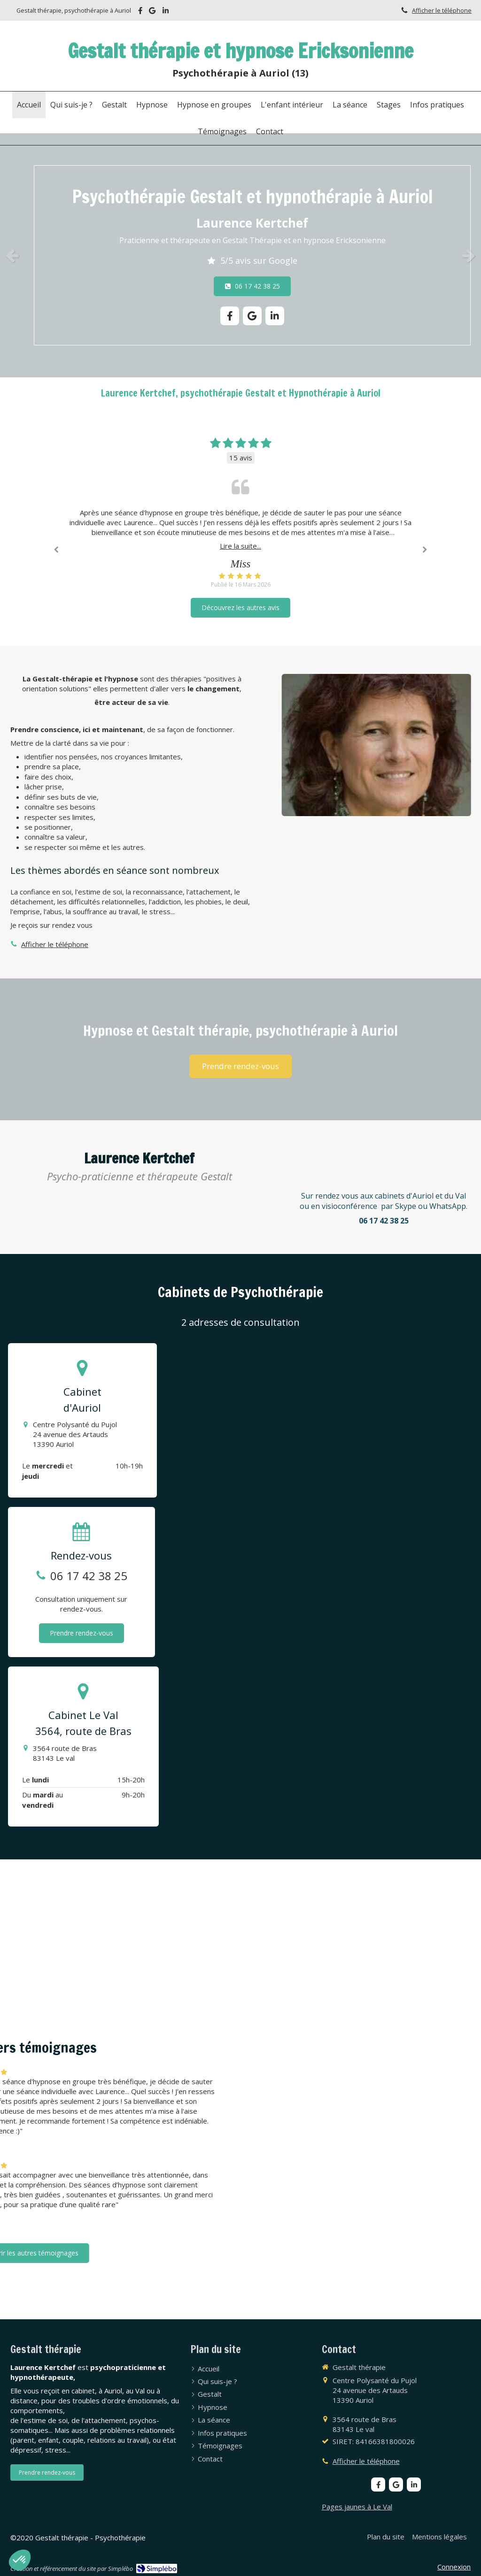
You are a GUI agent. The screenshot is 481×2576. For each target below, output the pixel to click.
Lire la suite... (240, 545)
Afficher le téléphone (442, 10)
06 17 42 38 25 (88, 1575)
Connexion (454, 2566)
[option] (240, 255)
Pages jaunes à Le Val (357, 2506)
